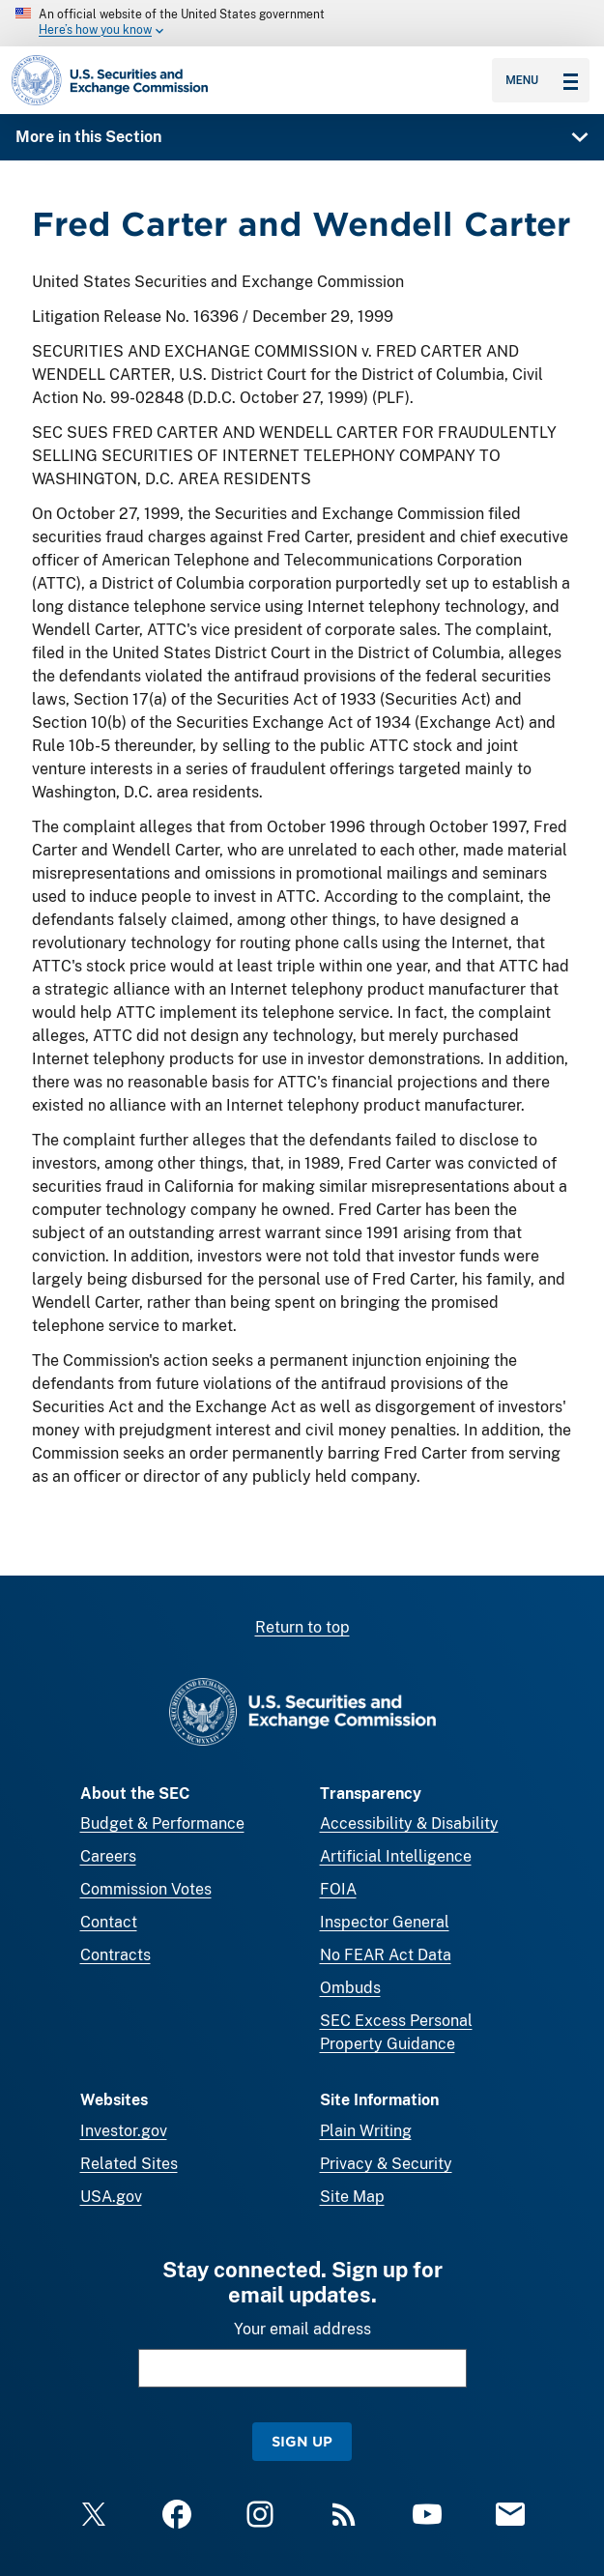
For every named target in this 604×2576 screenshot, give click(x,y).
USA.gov (111, 2196)
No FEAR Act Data (385, 1955)
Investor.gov (123, 2131)
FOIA (338, 1889)
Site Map (352, 2196)
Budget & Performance (162, 1823)
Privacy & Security (386, 2164)
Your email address (302, 2329)
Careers (108, 1856)
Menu (541, 80)
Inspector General (384, 1922)
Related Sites (129, 2164)
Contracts (115, 1955)
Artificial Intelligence (396, 1856)
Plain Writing (366, 2131)
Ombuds (350, 1988)
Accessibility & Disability (409, 1823)
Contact (108, 1922)
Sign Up (302, 2441)
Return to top (302, 1627)
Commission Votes (146, 1889)
